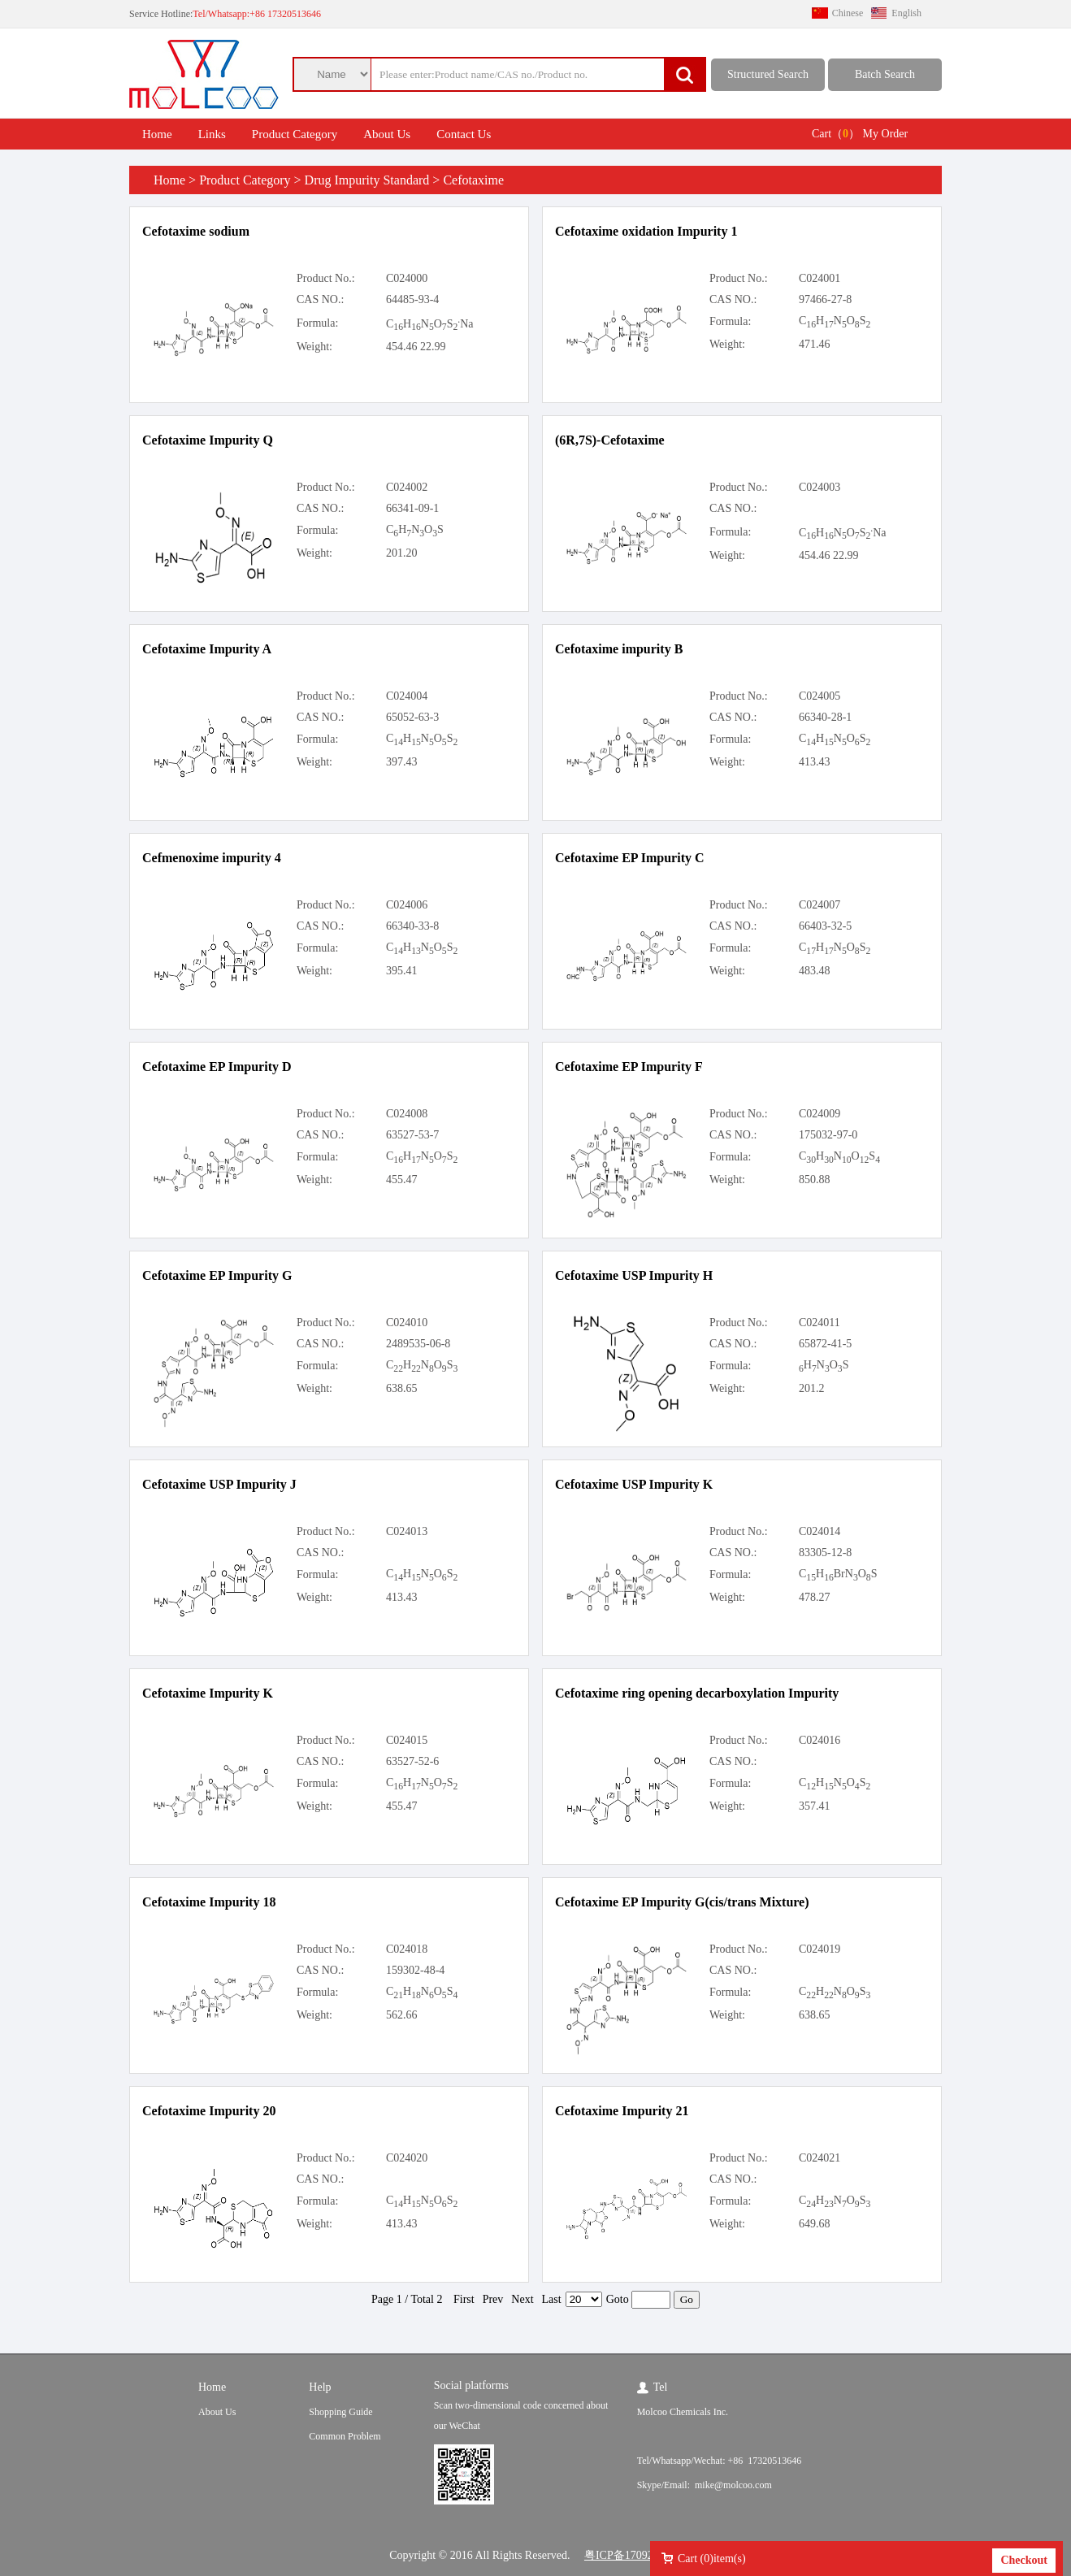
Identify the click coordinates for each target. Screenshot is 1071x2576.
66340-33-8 (412, 926)
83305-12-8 (825, 1552)
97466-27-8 (825, 299)
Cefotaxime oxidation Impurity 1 (646, 231)
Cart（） (836, 134)
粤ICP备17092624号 (633, 2555)
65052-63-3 (412, 717)
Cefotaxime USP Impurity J (219, 1484)
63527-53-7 (412, 1135)
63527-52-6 (412, 1761)
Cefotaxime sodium (195, 231)
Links (212, 134)
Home (157, 134)
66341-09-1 (412, 508)
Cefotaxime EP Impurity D (217, 1066)
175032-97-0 (828, 1135)
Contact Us (463, 134)
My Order (885, 134)
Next (522, 2299)
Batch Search (885, 74)
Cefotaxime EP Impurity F (629, 1066)
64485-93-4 (412, 299)
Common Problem (344, 2436)
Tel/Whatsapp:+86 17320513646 (257, 14)
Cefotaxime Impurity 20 (208, 2111)
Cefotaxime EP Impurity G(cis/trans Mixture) (682, 1902)
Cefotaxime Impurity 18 (208, 1902)
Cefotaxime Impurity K (207, 1693)
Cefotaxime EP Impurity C (630, 858)
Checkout (1023, 2560)
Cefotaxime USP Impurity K (634, 1484)
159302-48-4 (415, 1970)
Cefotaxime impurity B (619, 649)
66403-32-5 (825, 926)
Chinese (848, 13)
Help (320, 2387)
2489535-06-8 (418, 1344)
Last (552, 2299)
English (906, 13)
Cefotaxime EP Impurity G (217, 1275)
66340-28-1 (825, 717)
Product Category (294, 134)
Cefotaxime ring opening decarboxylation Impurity (697, 1693)
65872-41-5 (825, 1344)
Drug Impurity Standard (367, 180)
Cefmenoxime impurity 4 (211, 858)
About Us (386, 134)
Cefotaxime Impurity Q (207, 440)
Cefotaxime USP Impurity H (634, 1275)
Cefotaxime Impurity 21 (621, 2111)
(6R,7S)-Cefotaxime (610, 440)
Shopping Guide (340, 2412)
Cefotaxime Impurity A (206, 649)
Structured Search (768, 74)
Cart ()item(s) (712, 2558)
